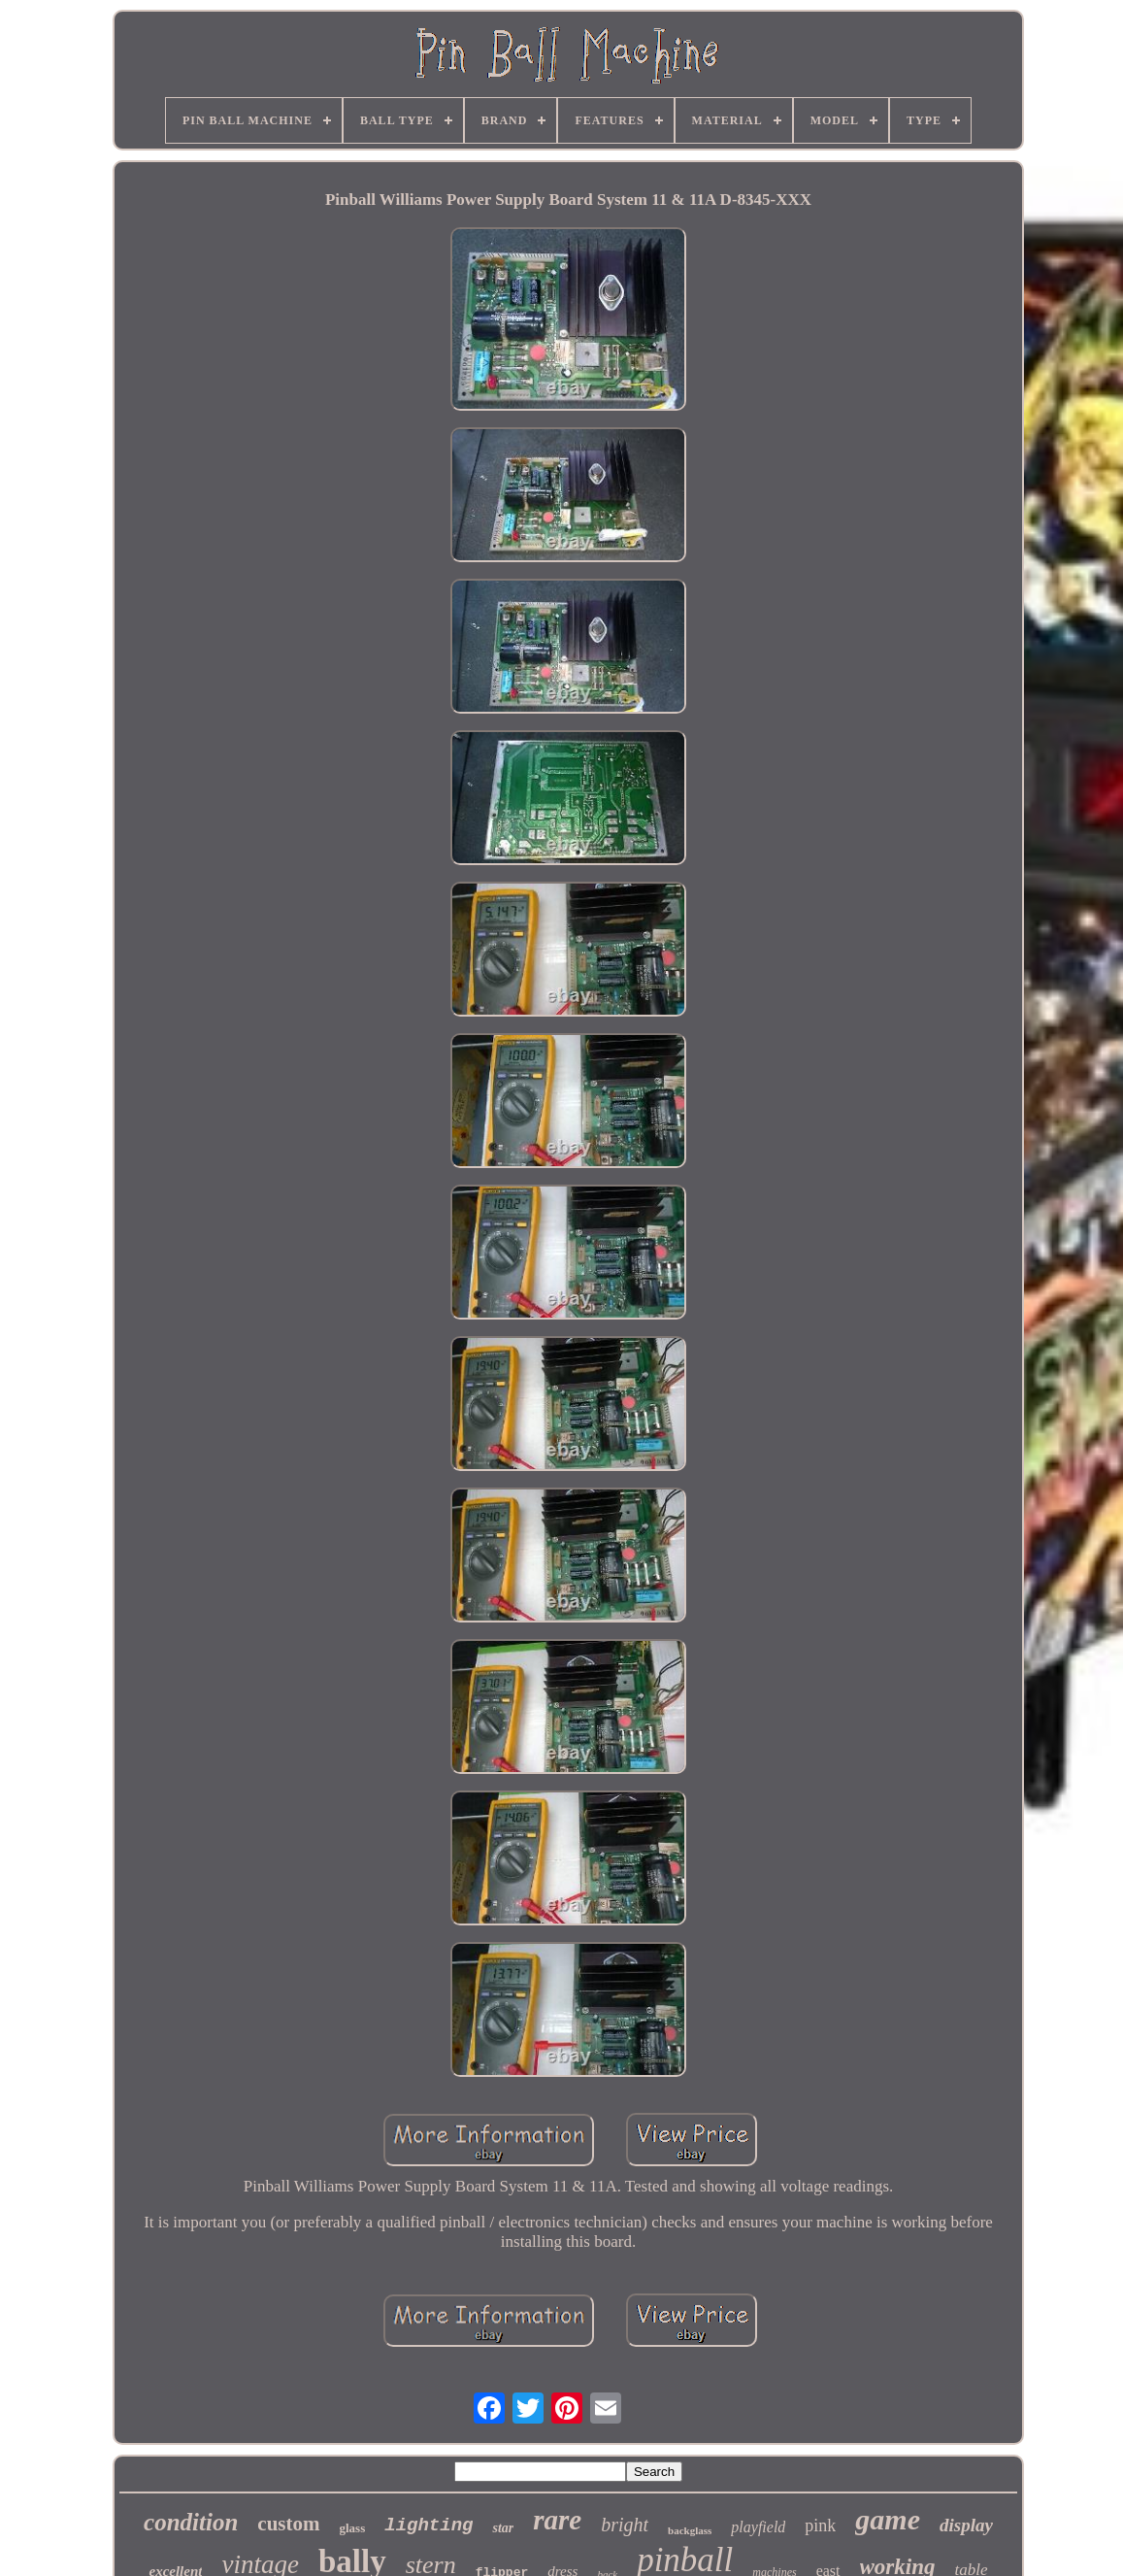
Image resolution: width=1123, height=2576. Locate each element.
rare (557, 2519)
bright (624, 2524)
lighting (428, 2525)
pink (820, 2525)
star (502, 2528)
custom (288, 2523)
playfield (758, 2527)
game (887, 2519)
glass (353, 2528)
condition (191, 2522)
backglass (689, 2530)
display (966, 2525)
